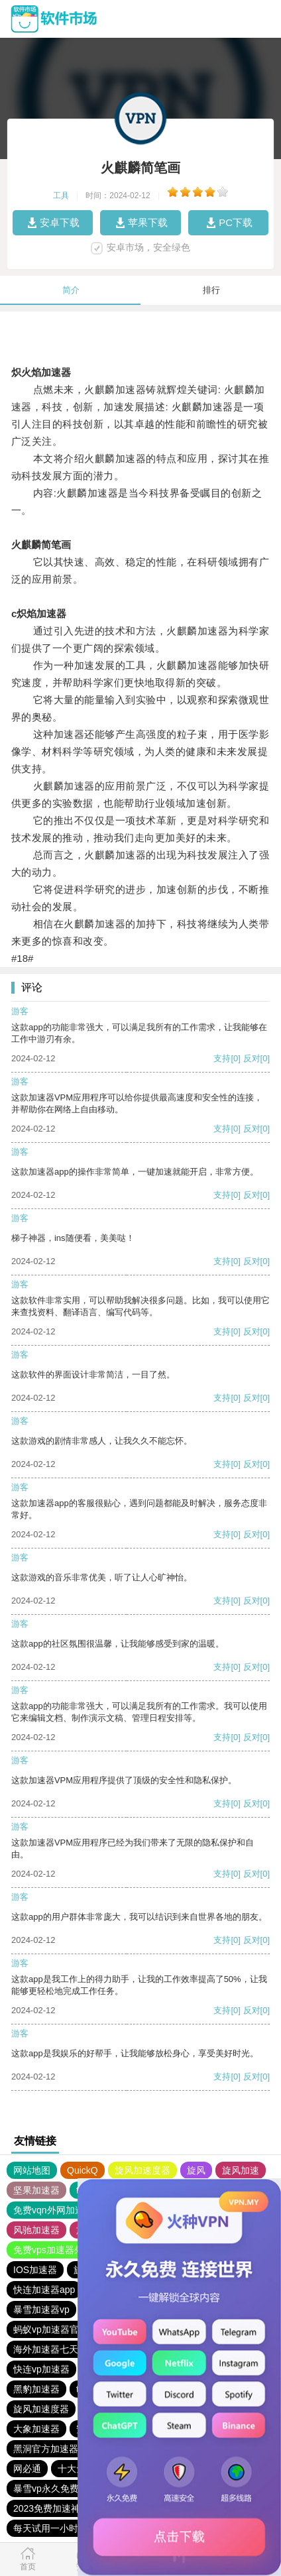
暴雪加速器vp (41, 2309)
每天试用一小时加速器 (59, 2528)
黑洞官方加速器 (45, 2448)
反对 (251, 1058)
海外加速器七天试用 (55, 2349)
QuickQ (82, 2170)
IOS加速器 (35, 2269)
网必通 (27, 2468)
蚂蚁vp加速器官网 (50, 2329)
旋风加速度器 (142, 2170)
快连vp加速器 (41, 2369)
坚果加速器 (36, 2190)
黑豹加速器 (36, 2389)
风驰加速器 (36, 2230)
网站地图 (31, 2170)
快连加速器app (44, 2289)
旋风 (196, 2170)
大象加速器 (36, 2429)
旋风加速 (240, 2170)
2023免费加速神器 (51, 2508)
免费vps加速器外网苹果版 (67, 2250)
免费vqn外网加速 (48, 2210)
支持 (222, 1058)
